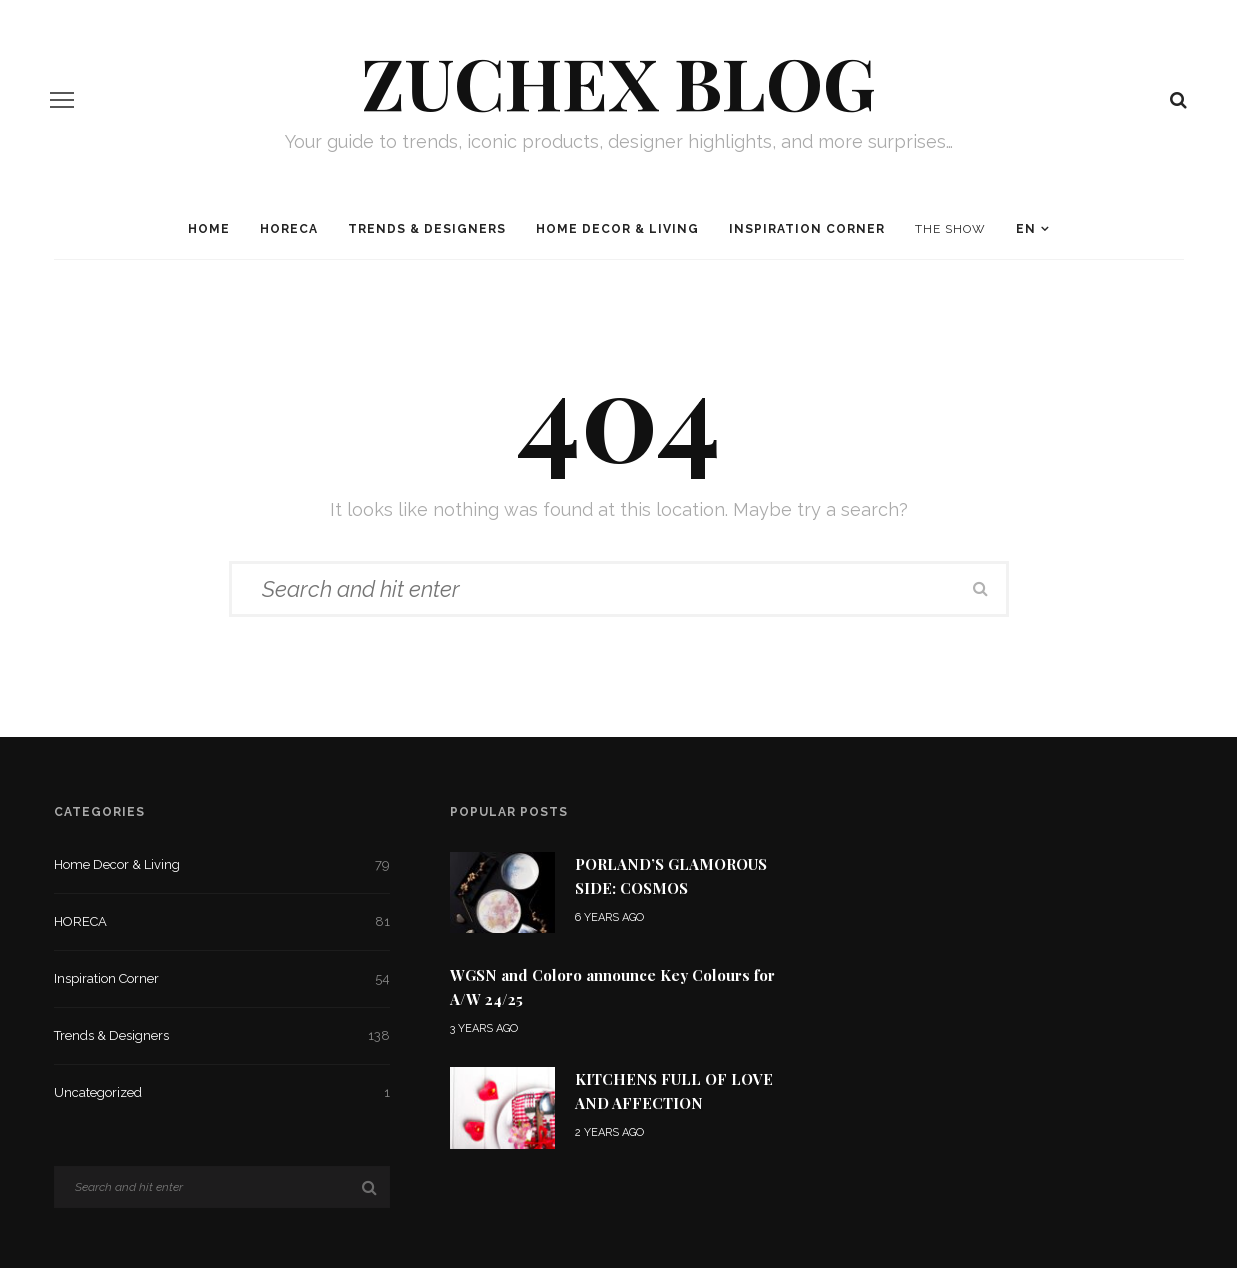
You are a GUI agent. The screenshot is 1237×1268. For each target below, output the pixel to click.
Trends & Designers (427, 229)
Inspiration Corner (807, 229)
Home (209, 229)
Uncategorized (222, 1093)
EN (1026, 229)
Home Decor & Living (617, 229)
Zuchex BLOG (618, 81)
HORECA (289, 229)
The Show (950, 229)
